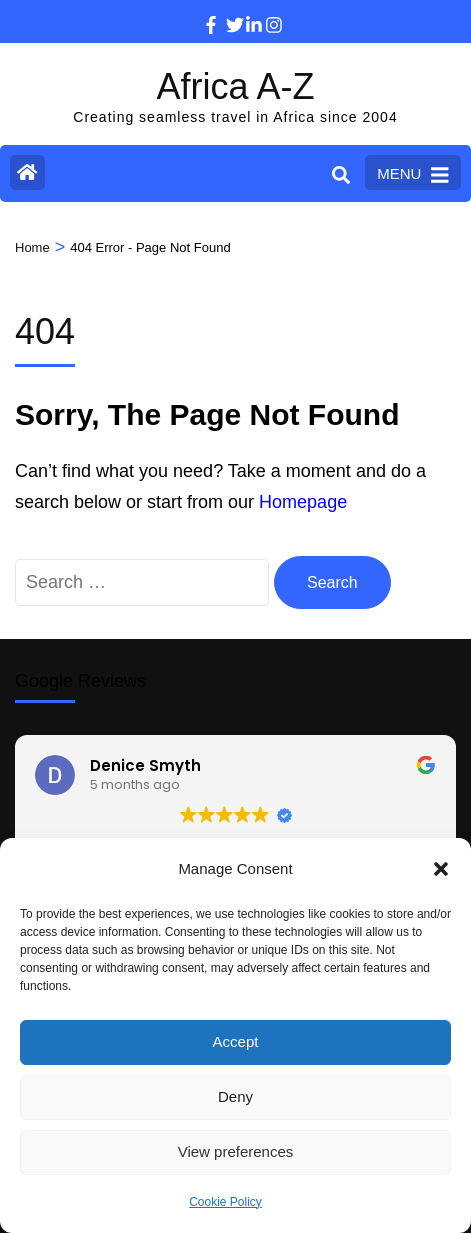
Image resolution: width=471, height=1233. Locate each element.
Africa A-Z (235, 86)
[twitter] (226, 11)
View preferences (236, 1151)
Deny (235, 1096)
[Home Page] (27, 172)
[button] (441, 869)
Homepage (303, 502)
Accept (236, 1041)
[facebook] (206, 11)
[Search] (341, 175)
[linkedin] (246, 11)
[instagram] (266, 11)
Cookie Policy (225, 1202)
